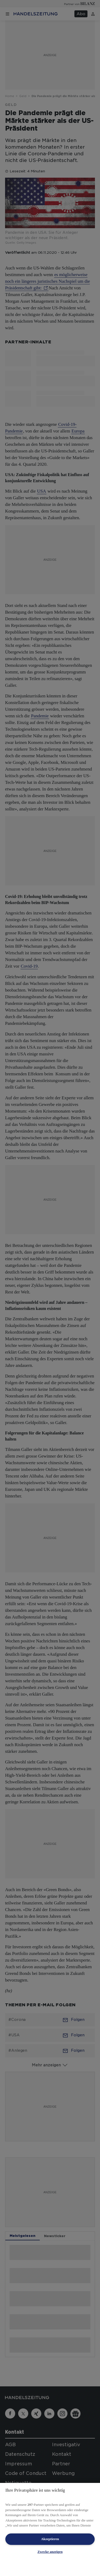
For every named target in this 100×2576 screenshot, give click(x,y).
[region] (50, 2529)
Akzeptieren (50, 2539)
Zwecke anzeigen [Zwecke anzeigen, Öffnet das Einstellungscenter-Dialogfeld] (49, 2552)
